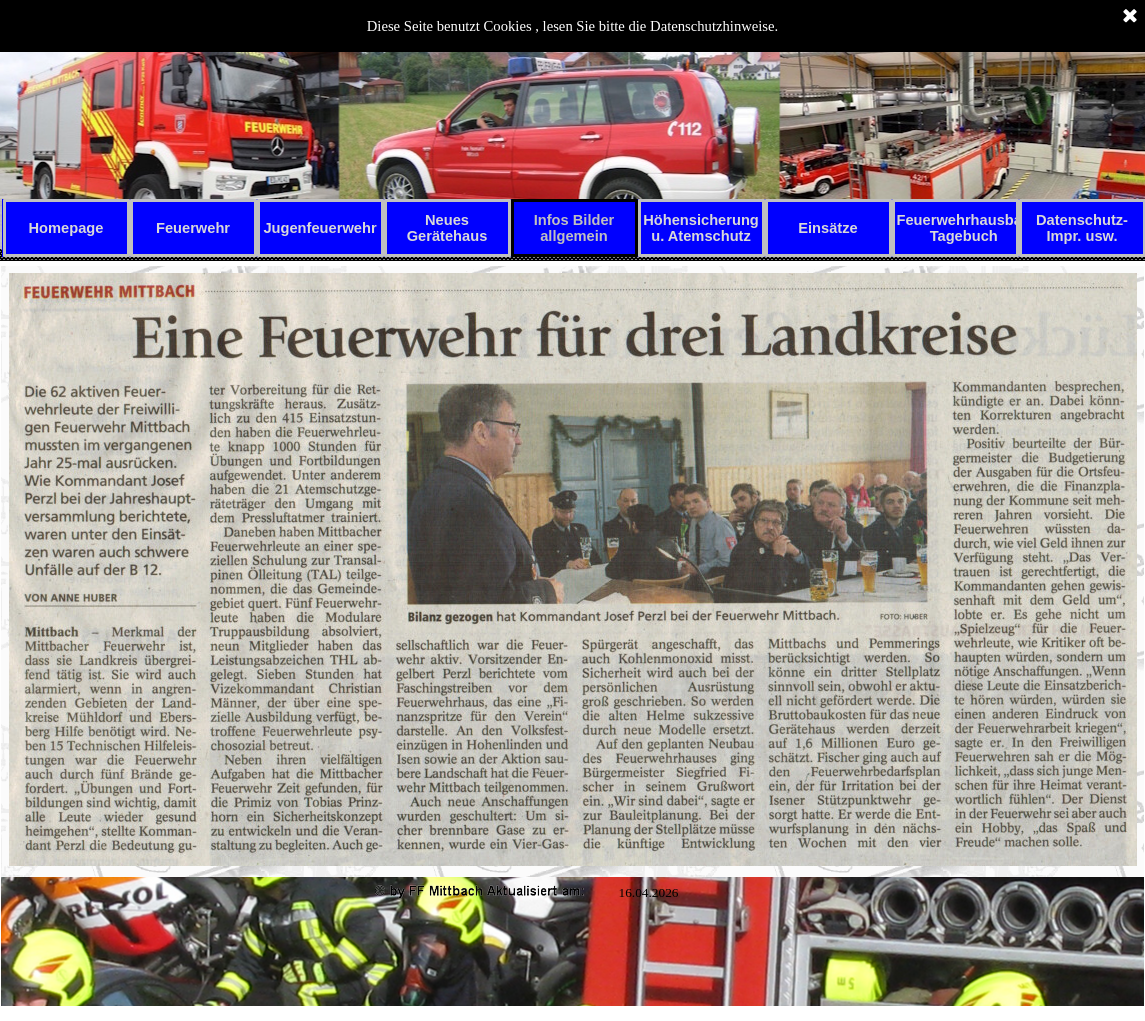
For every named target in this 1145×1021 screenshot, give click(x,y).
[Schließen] (1130, 17)
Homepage (66, 228)
